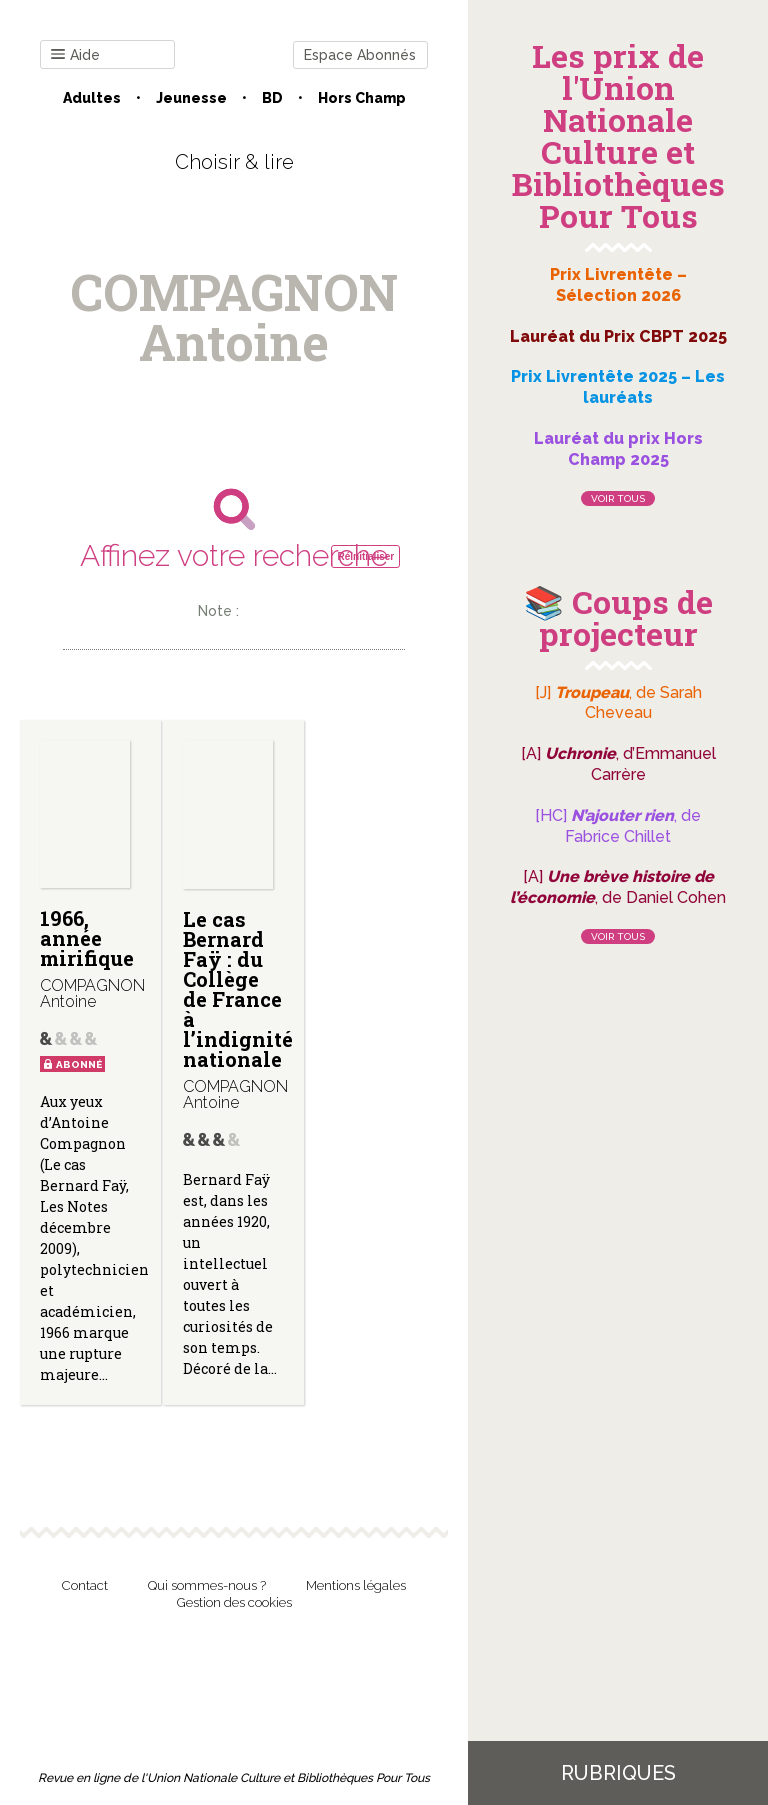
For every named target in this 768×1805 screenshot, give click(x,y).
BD (272, 98)
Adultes (92, 98)
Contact (85, 1585)
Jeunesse (191, 98)
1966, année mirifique (87, 938)
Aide (75, 55)
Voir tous (618, 498)
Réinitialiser (365, 556)
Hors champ (362, 98)
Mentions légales (356, 1585)
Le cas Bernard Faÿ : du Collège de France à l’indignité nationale (238, 989)
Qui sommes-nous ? (207, 1585)
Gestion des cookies (234, 1602)
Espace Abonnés (360, 55)
